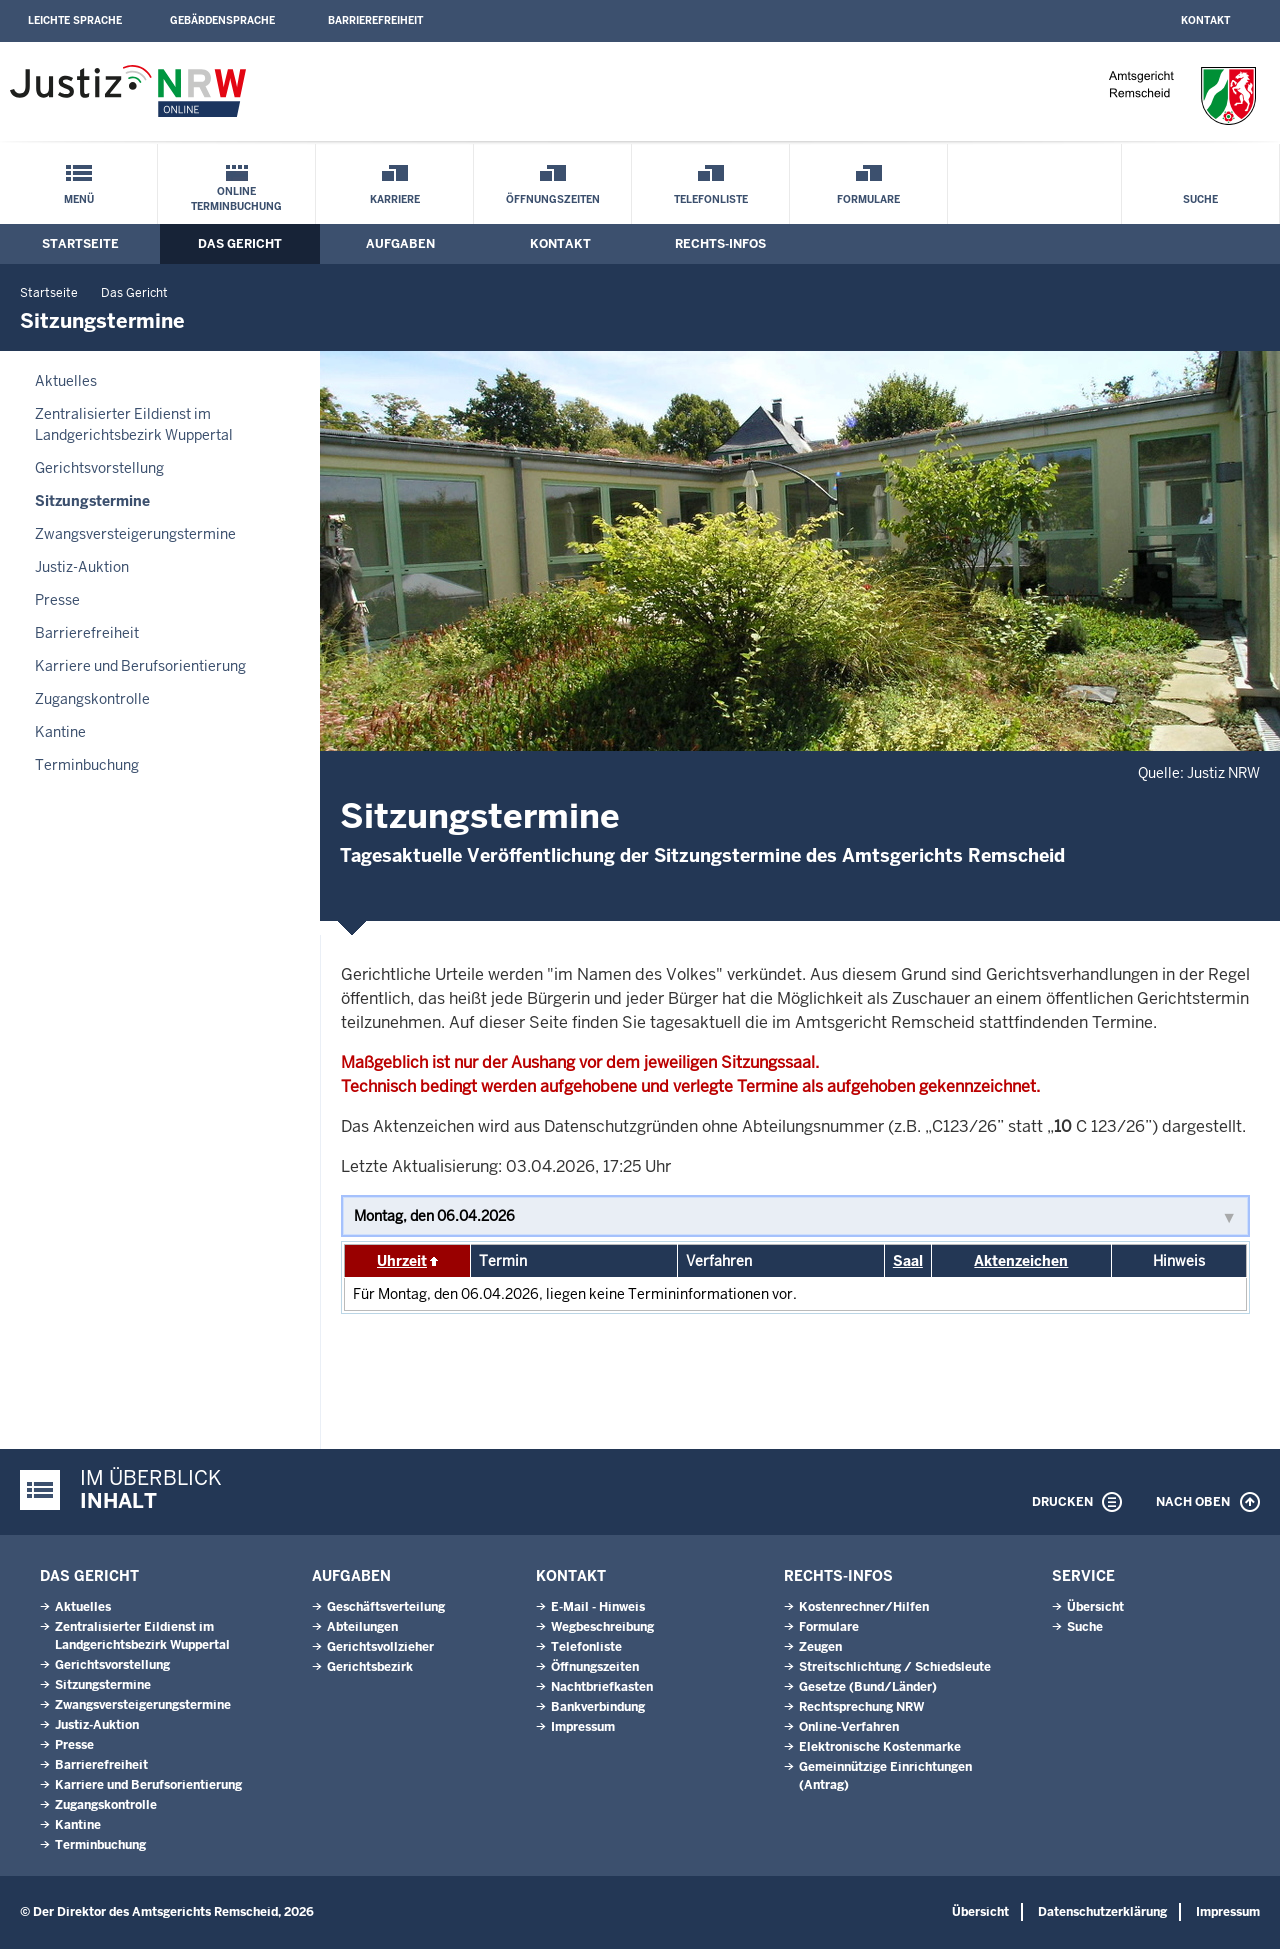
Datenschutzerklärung (1102, 1912)
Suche (1200, 199)
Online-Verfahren (849, 1727)
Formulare (868, 199)
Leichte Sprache (75, 20)
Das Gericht (240, 244)
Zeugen (820, 1647)
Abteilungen (362, 1627)
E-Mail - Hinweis (598, 1607)
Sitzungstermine (92, 501)
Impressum (583, 1727)
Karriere (395, 199)
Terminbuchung (87, 765)
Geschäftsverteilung (386, 1607)
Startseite (80, 244)
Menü (79, 199)
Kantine (60, 732)
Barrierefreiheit (375, 20)
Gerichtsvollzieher (380, 1647)
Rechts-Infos (720, 244)
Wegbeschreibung (602, 1627)
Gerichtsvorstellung (99, 468)
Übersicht (1095, 1607)
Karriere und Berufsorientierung (140, 666)
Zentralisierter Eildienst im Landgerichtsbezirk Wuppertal (134, 424)
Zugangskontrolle (92, 699)
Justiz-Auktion (82, 567)
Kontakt (1205, 20)
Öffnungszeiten (553, 199)
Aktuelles (66, 381)
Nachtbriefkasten (602, 1687)
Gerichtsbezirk (370, 1667)
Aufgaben (400, 244)
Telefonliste (711, 199)
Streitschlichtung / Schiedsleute (895, 1667)
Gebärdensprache (222, 20)
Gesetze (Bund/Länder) (868, 1687)
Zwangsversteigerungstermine (135, 534)
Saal (908, 1261)
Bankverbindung (598, 1707)
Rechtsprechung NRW (861, 1707)
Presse (57, 600)
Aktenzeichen (1021, 1261)
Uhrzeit (402, 1261)
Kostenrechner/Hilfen (864, 1607)
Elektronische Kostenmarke (880, 1747)
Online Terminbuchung (236, 199)
